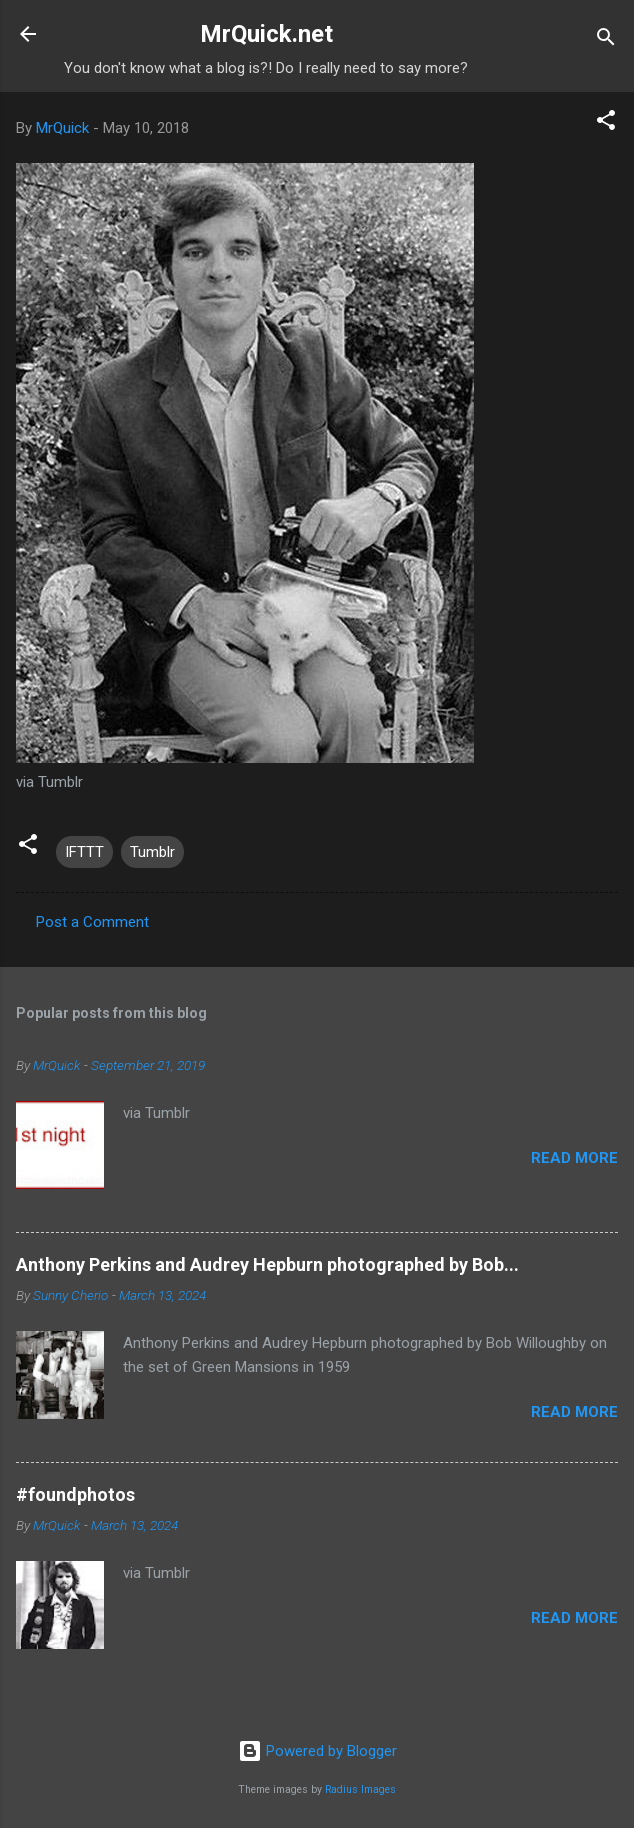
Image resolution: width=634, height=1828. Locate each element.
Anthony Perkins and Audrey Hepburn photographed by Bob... (267, 1264)
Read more (574, 1158)
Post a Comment (92, 922)
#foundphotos (75, 1494)
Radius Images (360, 1789)
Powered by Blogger (317, 1751)
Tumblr (152, 852)
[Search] (606, 40)
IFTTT (84, 852)
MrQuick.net (266, 34)
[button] (606, 123)
